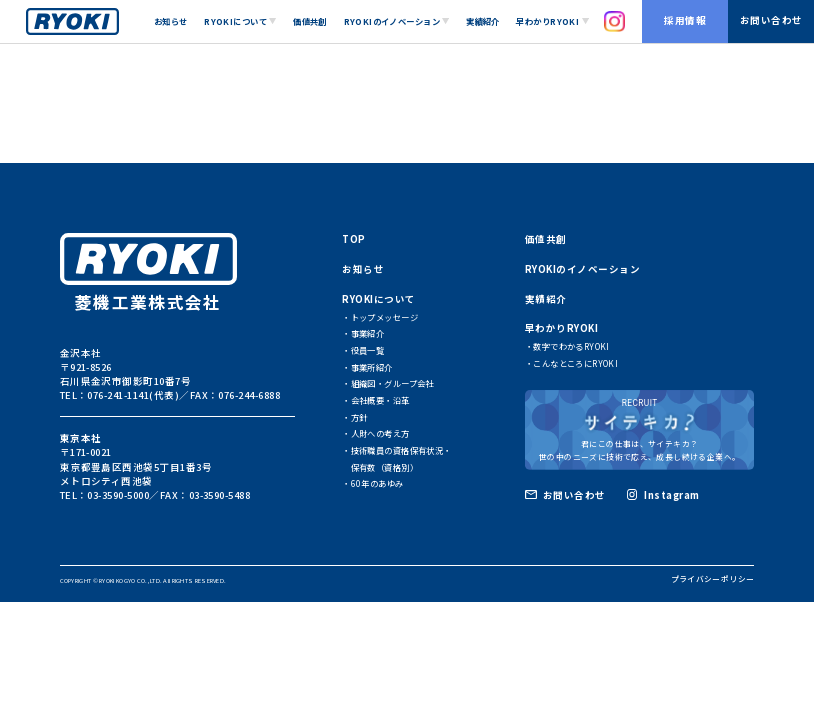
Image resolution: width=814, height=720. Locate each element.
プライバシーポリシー (713, 578)
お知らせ (171, 21)
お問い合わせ (771, 20)
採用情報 (685, 20)
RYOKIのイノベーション (582, 269)
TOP (353, 239)
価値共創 (310, 21)
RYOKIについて (378, 299)
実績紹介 (483, 21)
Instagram (671, 495)
